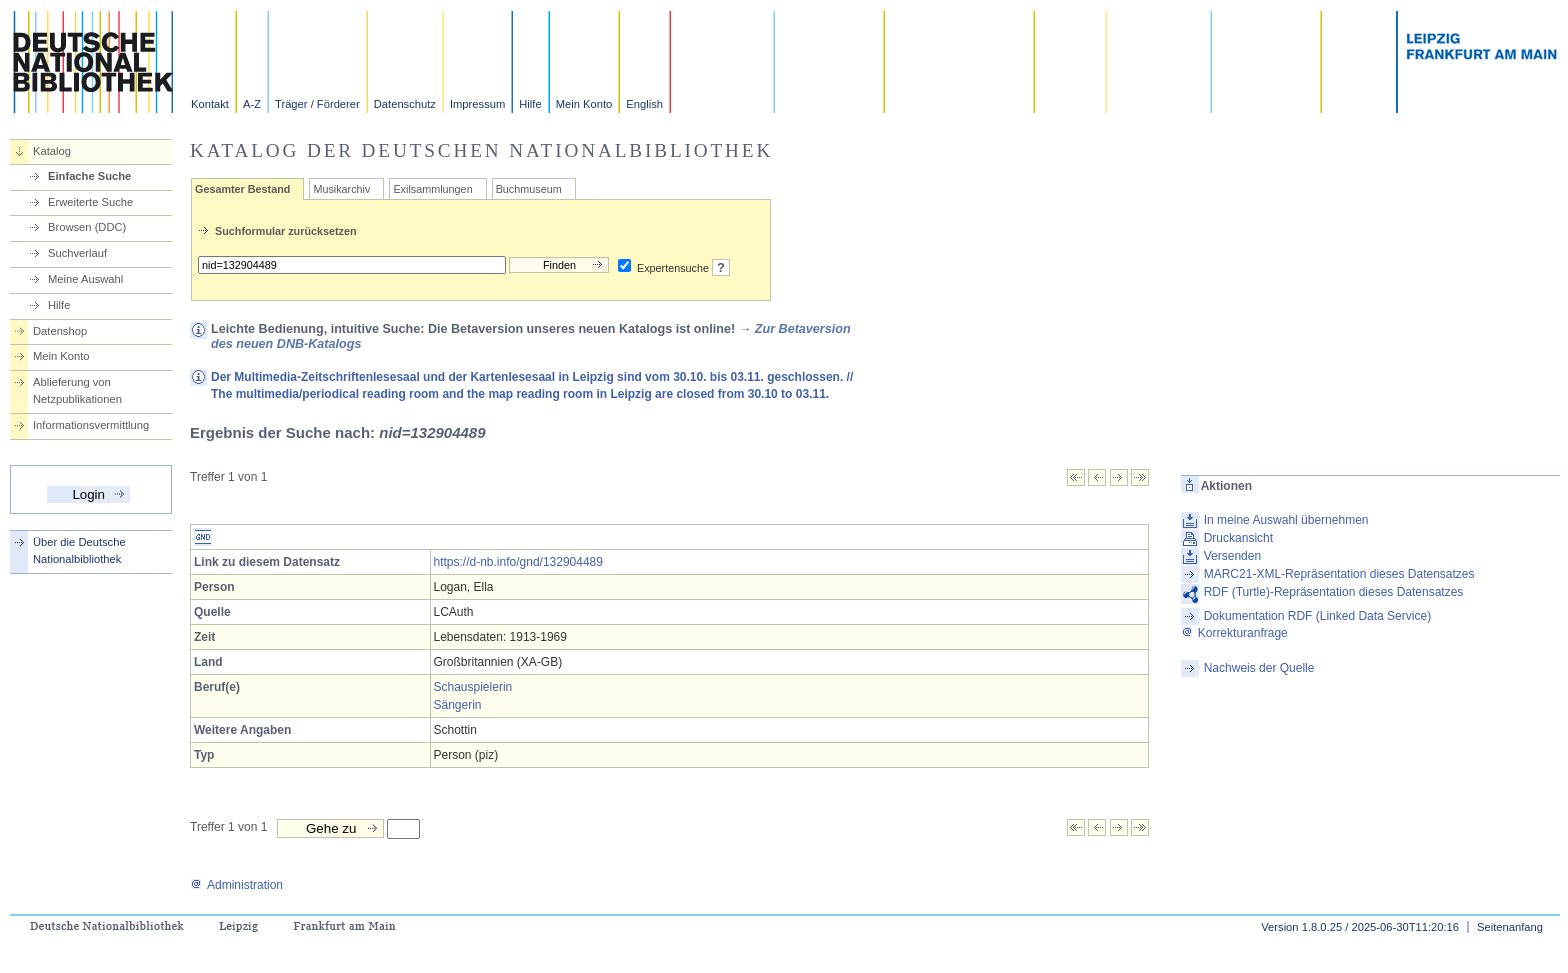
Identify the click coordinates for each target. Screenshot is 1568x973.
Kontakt (210, 104)
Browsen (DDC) (87, 227)
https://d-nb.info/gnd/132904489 (518, 562)
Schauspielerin (473, 687)
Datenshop (60, 331)
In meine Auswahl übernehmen (1286, 520)
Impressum (477, 104)
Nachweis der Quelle (1259, 668)
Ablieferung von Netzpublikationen (77, 390)
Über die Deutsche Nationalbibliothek (79, 550)
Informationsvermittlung (91, 425)
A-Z (252, 104)
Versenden (1232, 556)
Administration (236, 885)
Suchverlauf (77, 253)
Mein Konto (584, 104)
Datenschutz (405, 104)
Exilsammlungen (432, 189)
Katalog (52, 151)
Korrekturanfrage (1234, 633)
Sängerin (458, 705)
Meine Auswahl (85, 279)
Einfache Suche (89, 176)
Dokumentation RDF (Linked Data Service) (1317, 616)
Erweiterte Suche (90, 202)
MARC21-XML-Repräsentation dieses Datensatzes (1339, 574)
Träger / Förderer (317, 104)
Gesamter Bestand (242, 189)
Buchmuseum (529, 189)
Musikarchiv (341, 189)
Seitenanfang (1510, 927)
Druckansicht (1238, 538)
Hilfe (530, 104)
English (644, 104)
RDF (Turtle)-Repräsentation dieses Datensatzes (1334, 592)
